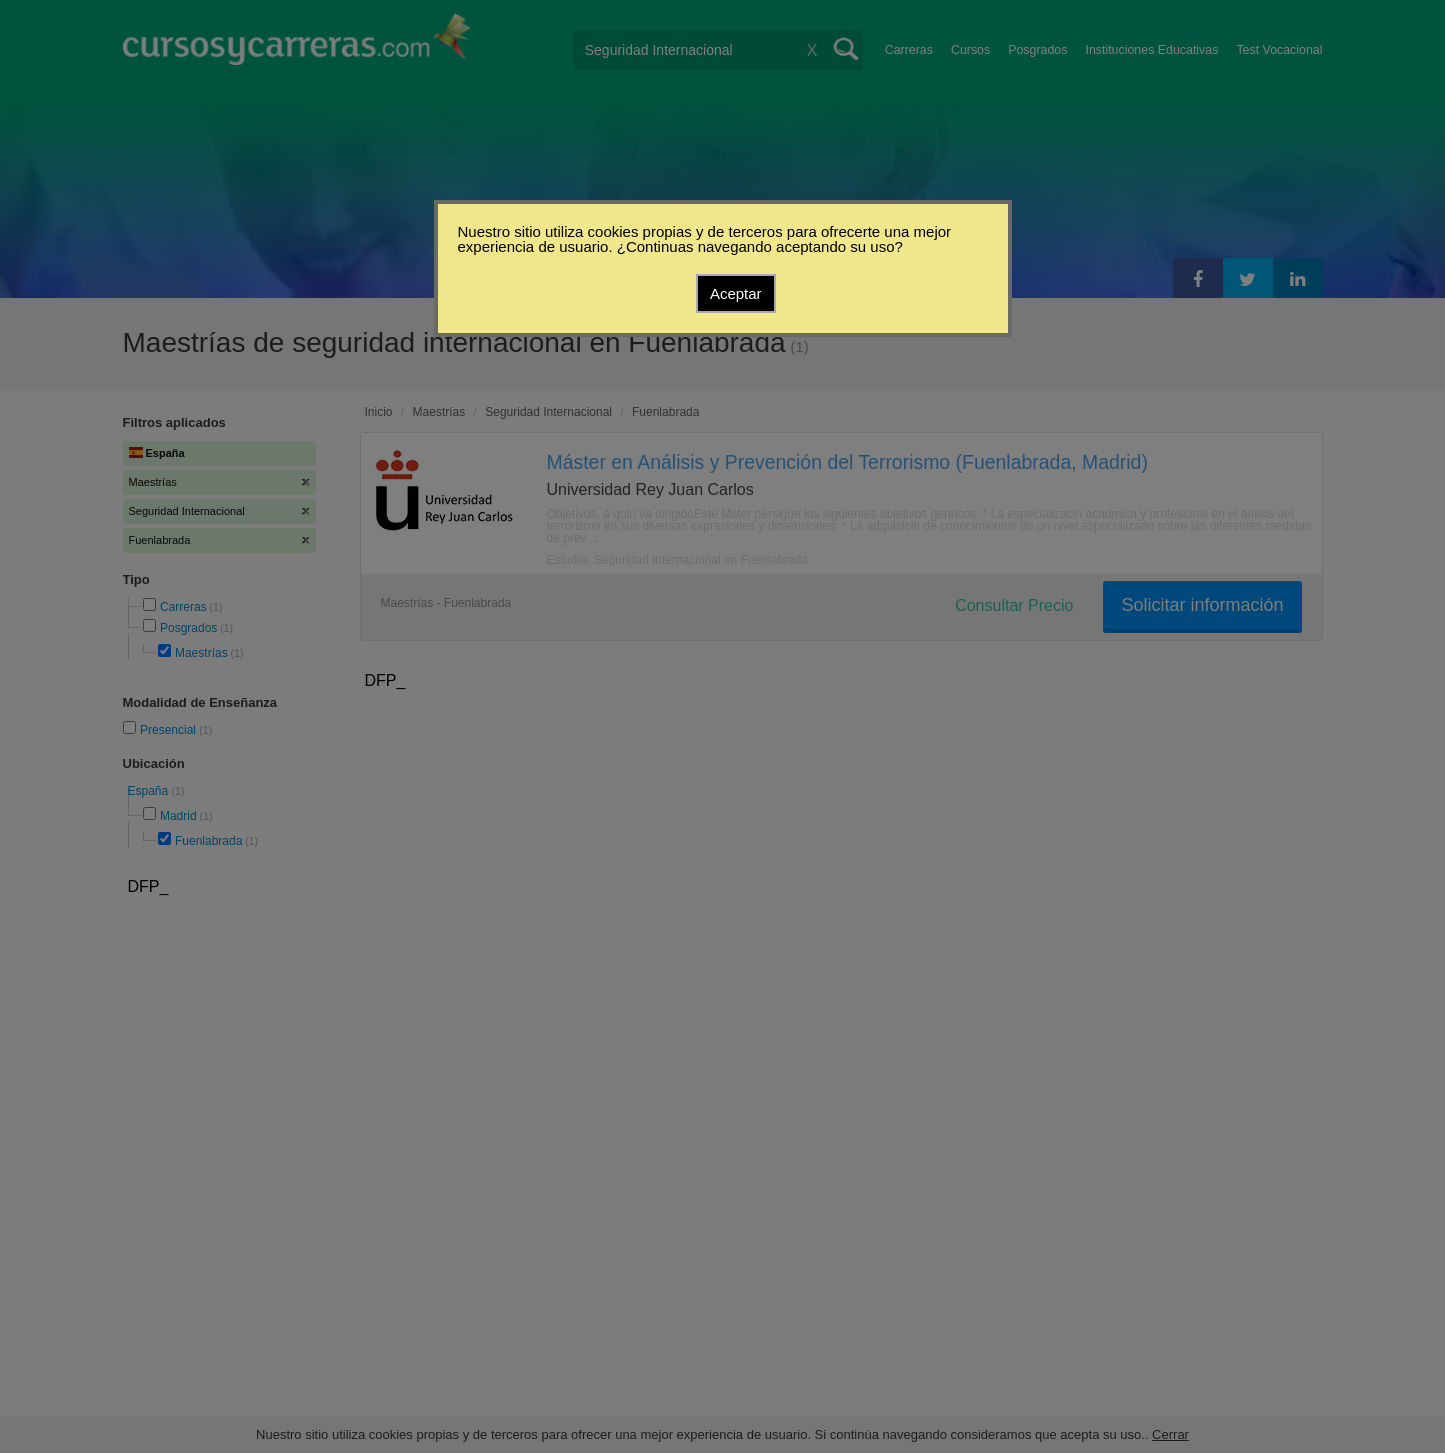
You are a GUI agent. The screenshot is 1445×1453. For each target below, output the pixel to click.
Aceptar (736, 293)
